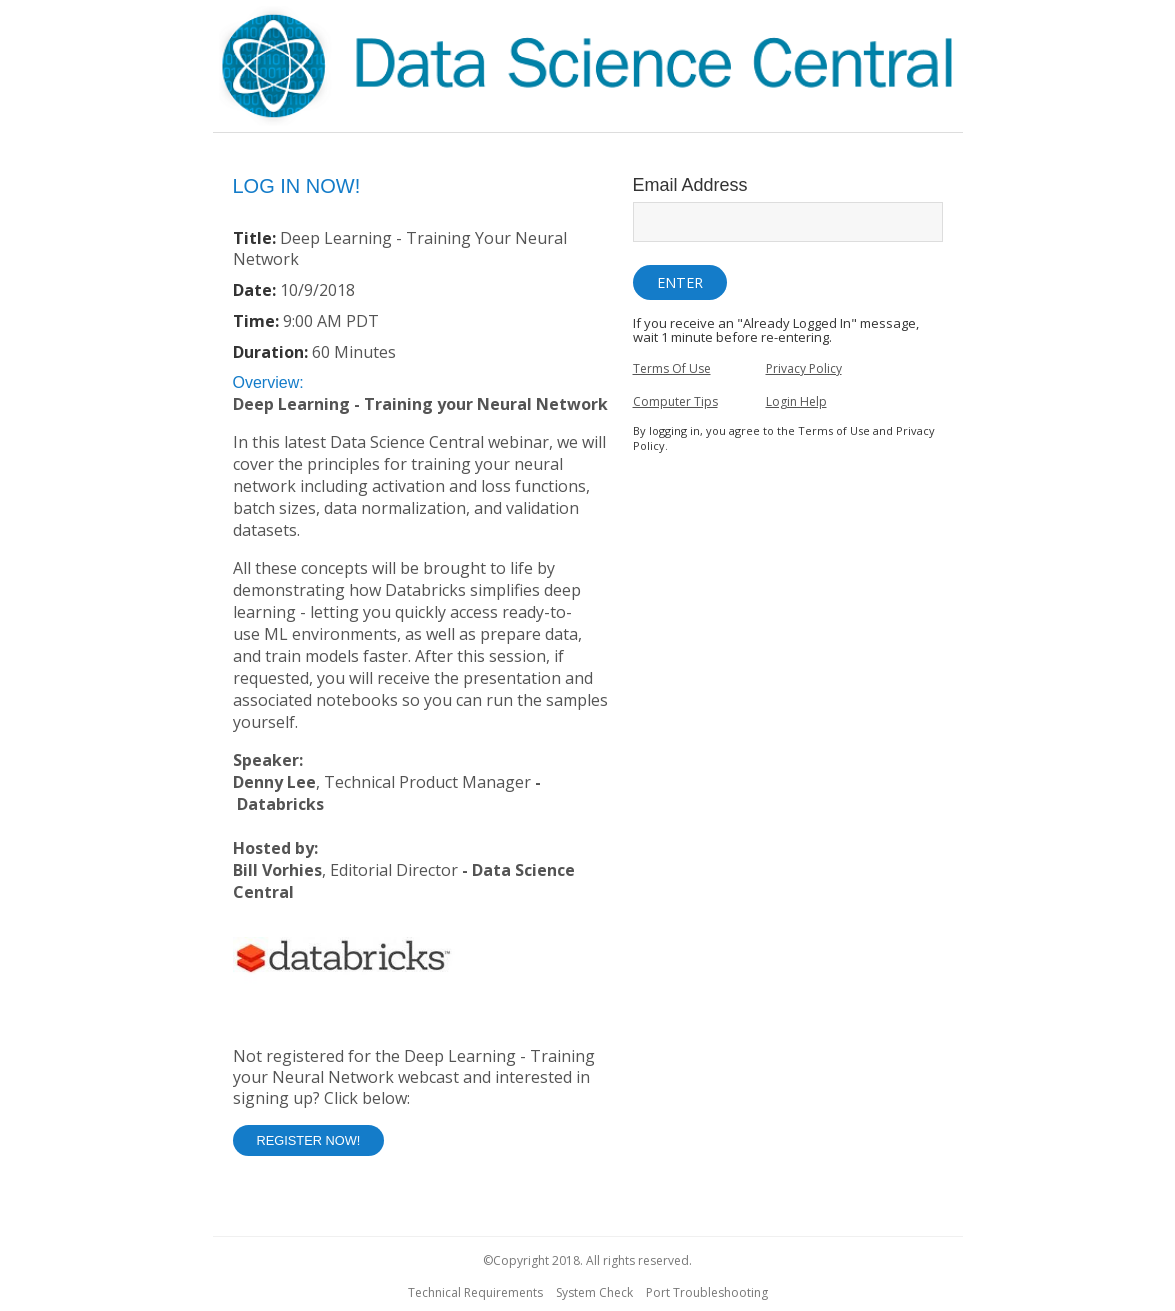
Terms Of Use (672, 368)
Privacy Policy (804, 368)
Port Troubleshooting (707, 1292)
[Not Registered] (423, 1101)
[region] (588, 69)
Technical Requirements (475, 1292)
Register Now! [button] (309, 1140)
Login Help (796, 401)
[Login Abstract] (423, 694)
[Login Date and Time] (423, 295)
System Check (594, 1292)
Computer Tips (675, 401)
